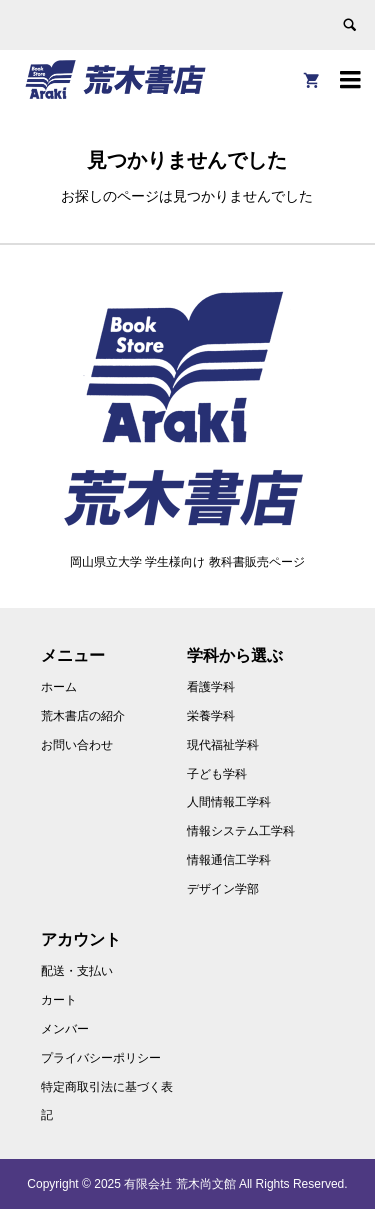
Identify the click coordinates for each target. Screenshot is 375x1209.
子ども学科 (217, 774)
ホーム (59, 687)
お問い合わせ (77, 745)
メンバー (65, 1029)
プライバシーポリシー (101, 1058)
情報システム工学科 (241, 831)
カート (59, 1000)
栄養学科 (211, 716)
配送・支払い (77, 971)
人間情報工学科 (229, 802)
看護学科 (211, 687)
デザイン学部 (223, 889)
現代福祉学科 (223, 745)
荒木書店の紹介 (83, 716)
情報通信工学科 (229, 860)
